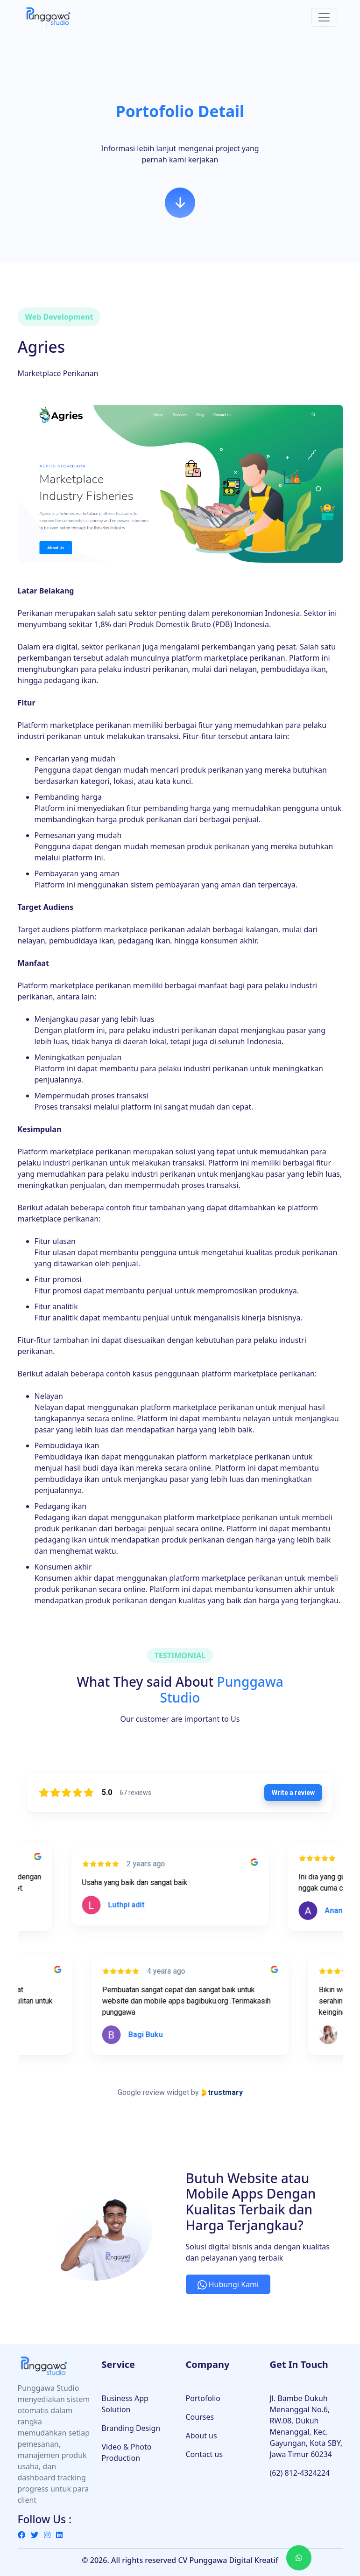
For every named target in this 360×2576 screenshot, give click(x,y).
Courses (200, 2417)
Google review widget (153, 2092)
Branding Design (131, 2428)
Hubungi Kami (228, 2284)
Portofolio (203, 2398)
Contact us (204, 2454)
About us (201, 2435)
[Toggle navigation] (324, 17)
